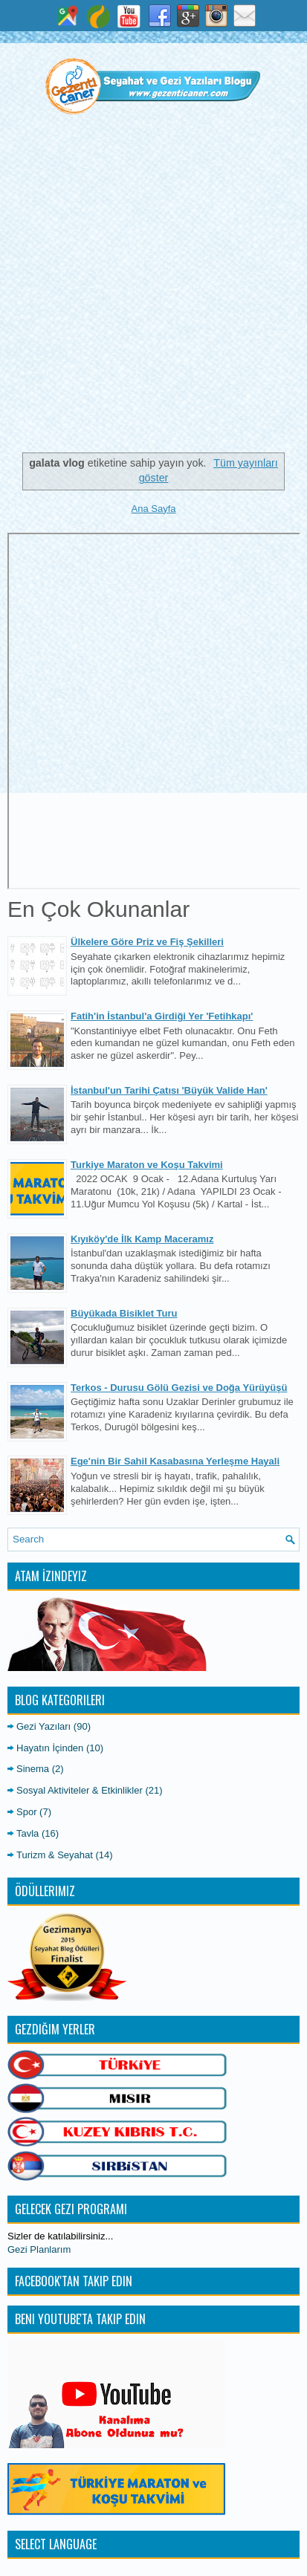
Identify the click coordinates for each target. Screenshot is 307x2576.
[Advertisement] (153, 290)
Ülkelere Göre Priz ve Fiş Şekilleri (147, 941)
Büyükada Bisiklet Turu (124, 1313)
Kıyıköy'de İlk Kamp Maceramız (142, 1239)
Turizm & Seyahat (54, 1854)
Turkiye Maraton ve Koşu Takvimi (147, 1164)
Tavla (27, 1833)
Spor (26, 1811)
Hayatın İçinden (49, 1747)
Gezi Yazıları (43, 1726)
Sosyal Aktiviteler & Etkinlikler (79, 1790)
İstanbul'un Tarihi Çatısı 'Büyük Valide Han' (169, 1090)
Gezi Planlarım (39, 2249)
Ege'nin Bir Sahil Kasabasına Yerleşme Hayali (175, 1461)
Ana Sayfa (154, 508)
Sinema (32, 1768)
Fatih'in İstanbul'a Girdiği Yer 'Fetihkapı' (162, 1016)
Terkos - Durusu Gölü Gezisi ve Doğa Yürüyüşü (179, 1387)
